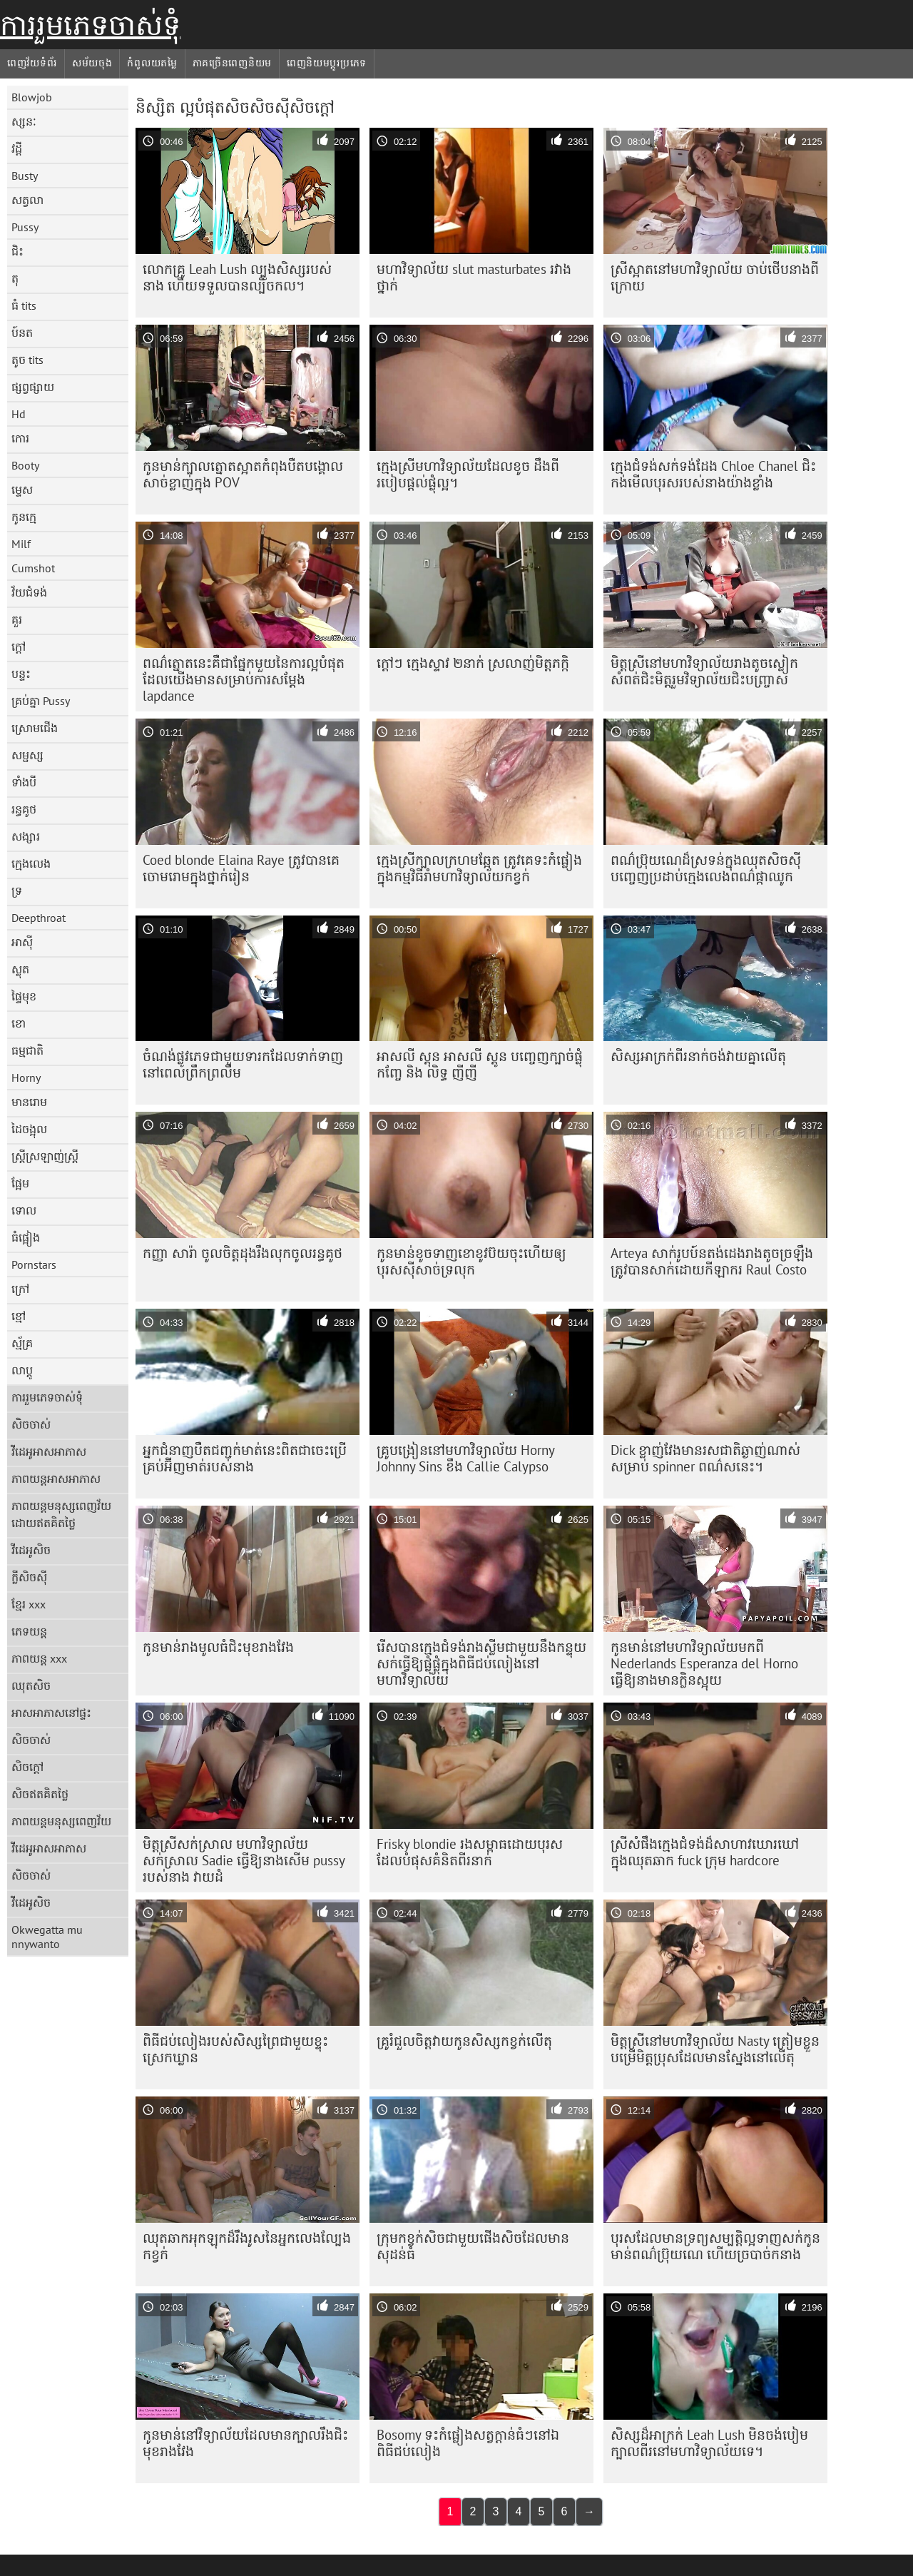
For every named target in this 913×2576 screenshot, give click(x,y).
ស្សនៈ (23, 121)
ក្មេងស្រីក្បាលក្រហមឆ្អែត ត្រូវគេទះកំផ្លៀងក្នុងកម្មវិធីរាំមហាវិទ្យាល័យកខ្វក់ (479, 868)
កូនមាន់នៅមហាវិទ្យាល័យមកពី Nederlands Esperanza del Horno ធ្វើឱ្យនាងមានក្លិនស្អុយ (704, 1663)
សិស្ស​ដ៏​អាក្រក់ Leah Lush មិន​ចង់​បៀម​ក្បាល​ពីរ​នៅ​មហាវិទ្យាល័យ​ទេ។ (709, 2443)
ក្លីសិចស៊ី (29, 1577)
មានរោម (29, 1102)
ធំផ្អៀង (25, 1237)
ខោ (18, 1023)
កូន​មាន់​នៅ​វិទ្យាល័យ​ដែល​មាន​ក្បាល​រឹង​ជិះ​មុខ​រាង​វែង (245, 2443)
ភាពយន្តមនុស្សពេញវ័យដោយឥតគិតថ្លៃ (61, 1514)
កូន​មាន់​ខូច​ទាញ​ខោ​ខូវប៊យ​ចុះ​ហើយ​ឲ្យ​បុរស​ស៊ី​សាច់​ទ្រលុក (471, 1261)
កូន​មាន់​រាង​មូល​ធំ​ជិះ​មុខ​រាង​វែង (218, 1646)
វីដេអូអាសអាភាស (48, 1451)
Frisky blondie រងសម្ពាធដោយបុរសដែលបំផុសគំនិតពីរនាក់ (470, 1852)
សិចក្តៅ (27, 1767)
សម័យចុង (92, 62)
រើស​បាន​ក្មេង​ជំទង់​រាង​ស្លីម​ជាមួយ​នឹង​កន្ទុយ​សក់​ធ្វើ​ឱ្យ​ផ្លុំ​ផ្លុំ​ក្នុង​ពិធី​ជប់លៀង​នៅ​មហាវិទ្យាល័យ (481, 1663)
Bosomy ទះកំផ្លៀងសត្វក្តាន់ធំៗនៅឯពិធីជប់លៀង (468, 2443)
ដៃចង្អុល (29, 1129)
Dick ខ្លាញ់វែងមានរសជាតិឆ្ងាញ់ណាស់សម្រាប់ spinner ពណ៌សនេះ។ (705, 1458)
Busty (24, 175)
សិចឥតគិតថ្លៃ (39, 1794)
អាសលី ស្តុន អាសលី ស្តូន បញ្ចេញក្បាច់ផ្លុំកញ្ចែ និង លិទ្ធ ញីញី (480, 1064)
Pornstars (33, 1264)
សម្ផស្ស (27, 755)
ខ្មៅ (18, 1316)
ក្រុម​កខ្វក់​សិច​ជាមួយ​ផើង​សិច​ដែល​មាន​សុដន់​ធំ (473, 2246)
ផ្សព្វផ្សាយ (32, 387)
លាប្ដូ (22, 1370)
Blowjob (31, 97)
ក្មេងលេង (31, 863)
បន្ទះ (21, 673)
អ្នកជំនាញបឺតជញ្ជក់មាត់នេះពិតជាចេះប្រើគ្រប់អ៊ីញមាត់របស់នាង (245, 1458)
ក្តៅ (18, 646)
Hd (18, 414)
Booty (25, 465)
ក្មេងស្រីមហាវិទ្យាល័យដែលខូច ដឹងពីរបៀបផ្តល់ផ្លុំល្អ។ (468, 474)
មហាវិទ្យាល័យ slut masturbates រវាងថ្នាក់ (474, 277)
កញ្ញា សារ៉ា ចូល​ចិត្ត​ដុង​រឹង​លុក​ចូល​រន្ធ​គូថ (242, 1253)
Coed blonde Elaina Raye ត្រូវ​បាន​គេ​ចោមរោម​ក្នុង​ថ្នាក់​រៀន (241, 868)
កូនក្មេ (23, 516)
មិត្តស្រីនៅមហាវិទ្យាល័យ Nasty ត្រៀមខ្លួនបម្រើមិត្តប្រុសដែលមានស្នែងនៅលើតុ (715, 2049)
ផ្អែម (20, 1183)
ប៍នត (22, 332)
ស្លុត (20, 969)
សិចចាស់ (31, 1424)
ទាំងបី (23, 782)
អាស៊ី (22, 942)
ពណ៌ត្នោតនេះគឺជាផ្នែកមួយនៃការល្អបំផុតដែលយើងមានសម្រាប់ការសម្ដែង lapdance (244, 679)
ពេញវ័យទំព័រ (32, 62)
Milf (21, 544)
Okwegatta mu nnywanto (47, 1936)
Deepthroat (38, 918)
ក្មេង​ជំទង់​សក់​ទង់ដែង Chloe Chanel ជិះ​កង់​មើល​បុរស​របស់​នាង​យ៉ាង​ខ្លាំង (713, 474)
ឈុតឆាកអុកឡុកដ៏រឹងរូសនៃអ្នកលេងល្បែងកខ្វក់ (247, 2246)
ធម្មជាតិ (27, 1050)
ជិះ (17, 251)
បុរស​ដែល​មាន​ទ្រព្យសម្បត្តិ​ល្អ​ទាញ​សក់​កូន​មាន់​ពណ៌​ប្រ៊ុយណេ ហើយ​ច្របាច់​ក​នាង (715, 2246)
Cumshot (33, 568)
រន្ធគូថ (23, 809)
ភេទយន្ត (29, 1631)
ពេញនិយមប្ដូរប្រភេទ (327, 62)
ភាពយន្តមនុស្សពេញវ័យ (61, 1821)
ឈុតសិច (31, 1685)
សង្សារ (25, 836)
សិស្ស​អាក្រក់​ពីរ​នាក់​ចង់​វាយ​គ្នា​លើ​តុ (698, 1056)
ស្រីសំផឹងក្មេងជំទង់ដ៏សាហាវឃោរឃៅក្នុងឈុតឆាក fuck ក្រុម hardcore (705, 1852)
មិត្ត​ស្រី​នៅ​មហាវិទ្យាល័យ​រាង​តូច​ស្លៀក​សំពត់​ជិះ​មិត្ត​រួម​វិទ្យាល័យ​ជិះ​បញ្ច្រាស (704, 671)
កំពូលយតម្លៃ (152, 62)
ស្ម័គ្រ (22, 1343)
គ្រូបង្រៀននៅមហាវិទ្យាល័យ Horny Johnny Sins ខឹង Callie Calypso (466, 1458)
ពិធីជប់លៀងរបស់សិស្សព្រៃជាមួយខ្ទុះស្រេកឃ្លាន (235, 2049)
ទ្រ (16, 890)
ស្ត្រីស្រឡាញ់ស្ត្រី (44, 1156)
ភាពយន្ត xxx (39, 1658)
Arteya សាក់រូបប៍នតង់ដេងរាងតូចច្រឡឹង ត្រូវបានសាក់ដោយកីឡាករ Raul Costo (712, 1261)
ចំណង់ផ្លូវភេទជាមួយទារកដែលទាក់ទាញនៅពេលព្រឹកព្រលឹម (243, 1064)
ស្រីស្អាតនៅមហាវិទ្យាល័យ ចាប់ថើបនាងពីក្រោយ (715, 277)
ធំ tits (23, 305)
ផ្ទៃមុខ (23, 996)
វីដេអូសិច (31, 1550)
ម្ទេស (22, 489)
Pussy (25, 227)
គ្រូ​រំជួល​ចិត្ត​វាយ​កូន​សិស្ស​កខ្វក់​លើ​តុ (464, 2040)
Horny (26, 1077)
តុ (15, 278)
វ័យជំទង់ (29, 592)
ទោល (23, 1210)
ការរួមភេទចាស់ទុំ (90, 25)
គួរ (16, 619)
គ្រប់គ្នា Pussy (40, 701)
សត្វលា (27, 200)
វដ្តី (16, 148)
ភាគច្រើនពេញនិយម (232, 62)
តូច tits (27, 360)
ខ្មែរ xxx (28, 1604)
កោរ (20, 438)
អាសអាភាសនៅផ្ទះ (51, 1712)
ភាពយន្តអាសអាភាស (56, 1478)
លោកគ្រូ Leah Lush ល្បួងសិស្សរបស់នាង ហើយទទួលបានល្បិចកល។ (237, 277)
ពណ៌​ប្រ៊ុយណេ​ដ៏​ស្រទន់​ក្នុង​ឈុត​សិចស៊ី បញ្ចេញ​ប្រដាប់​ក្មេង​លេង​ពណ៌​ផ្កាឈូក (706, 868)
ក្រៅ (20, 1289)
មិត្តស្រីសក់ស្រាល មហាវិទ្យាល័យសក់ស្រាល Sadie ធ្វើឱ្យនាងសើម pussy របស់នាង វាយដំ (244, 1860)
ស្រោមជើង (34, 728)
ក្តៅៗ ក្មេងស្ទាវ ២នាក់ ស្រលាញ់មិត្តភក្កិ (473, 662)
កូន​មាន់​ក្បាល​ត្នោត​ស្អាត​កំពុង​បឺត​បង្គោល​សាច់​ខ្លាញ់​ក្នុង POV (243, 474)
